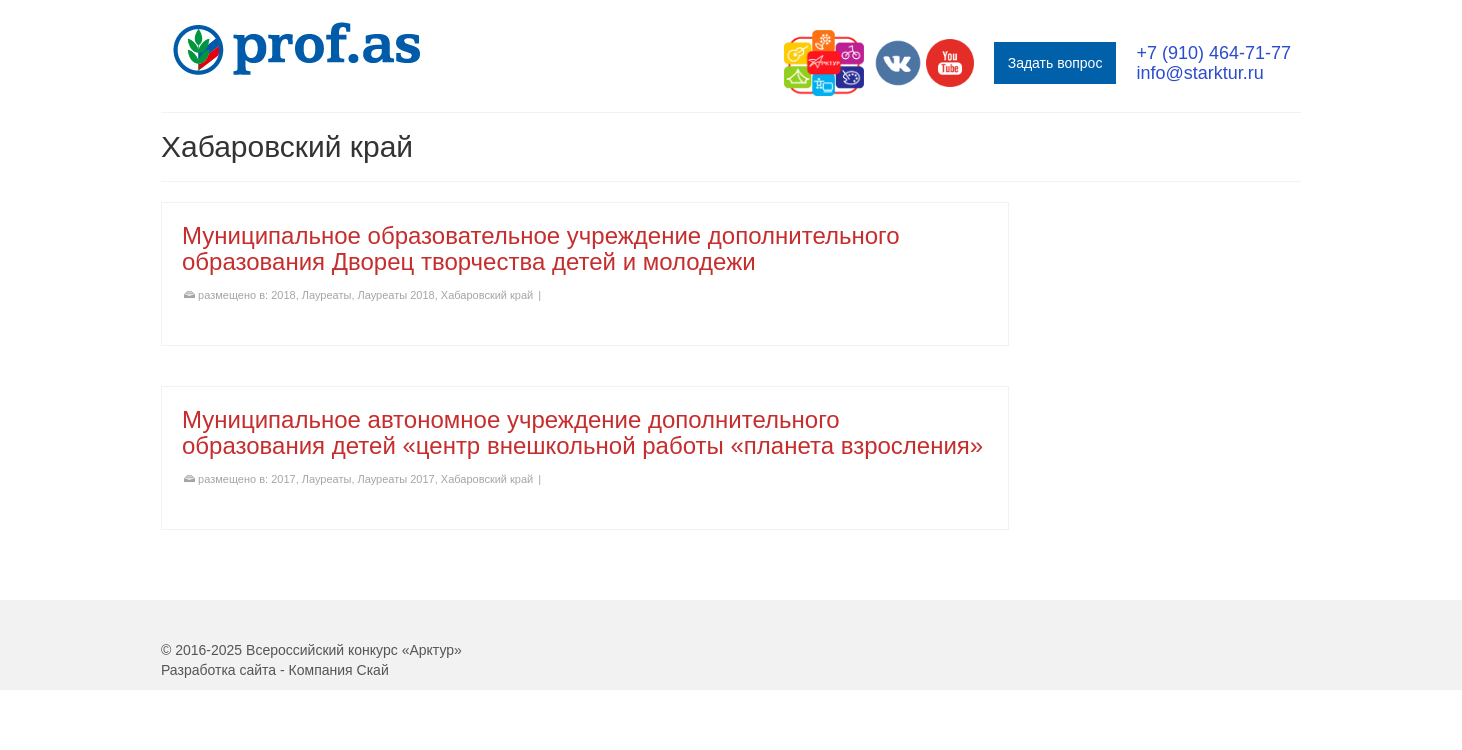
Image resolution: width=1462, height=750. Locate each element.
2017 (283, 479)
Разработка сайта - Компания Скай (275, 670)
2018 (283, 295)
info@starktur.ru (1199, 73)
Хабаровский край (487, 295)
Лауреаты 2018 (396, 295)
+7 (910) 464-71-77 (1213, 53)
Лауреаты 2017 (396, 479)
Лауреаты (327, 295)
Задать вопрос (1055, 63)
